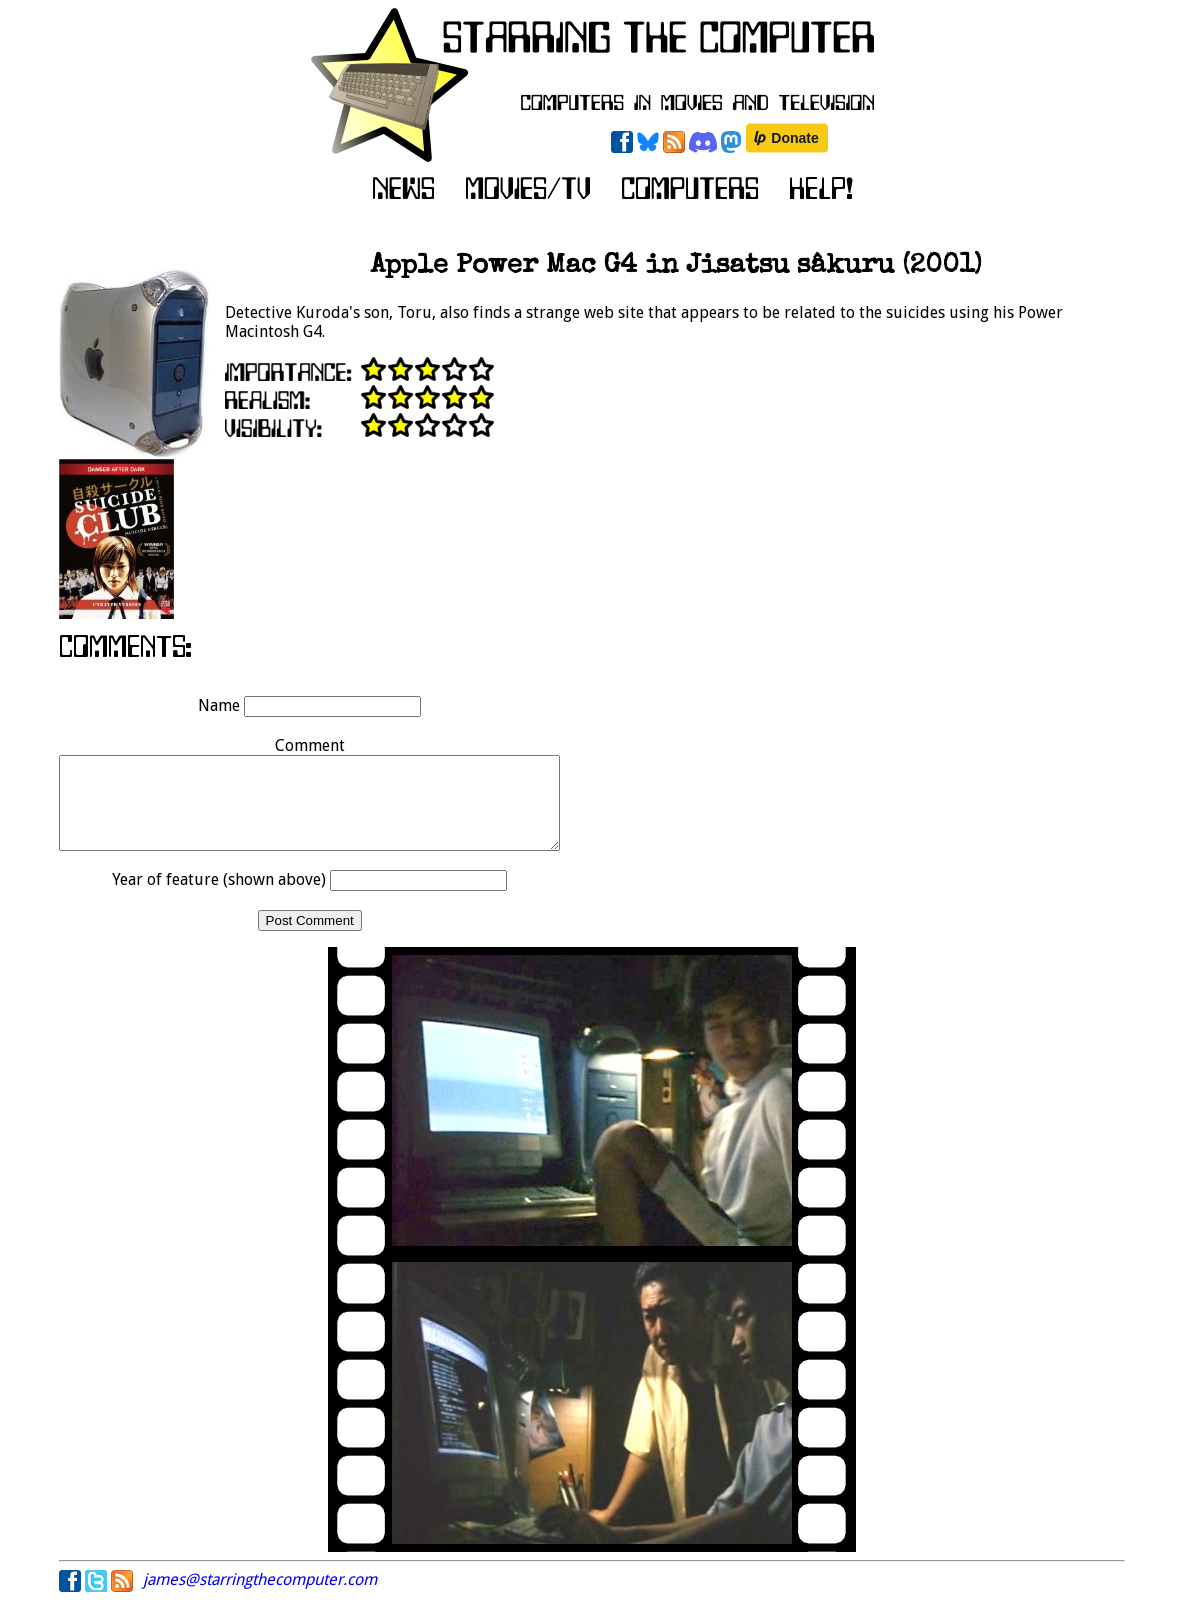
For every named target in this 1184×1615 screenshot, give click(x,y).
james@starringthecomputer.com (260, 1597)
